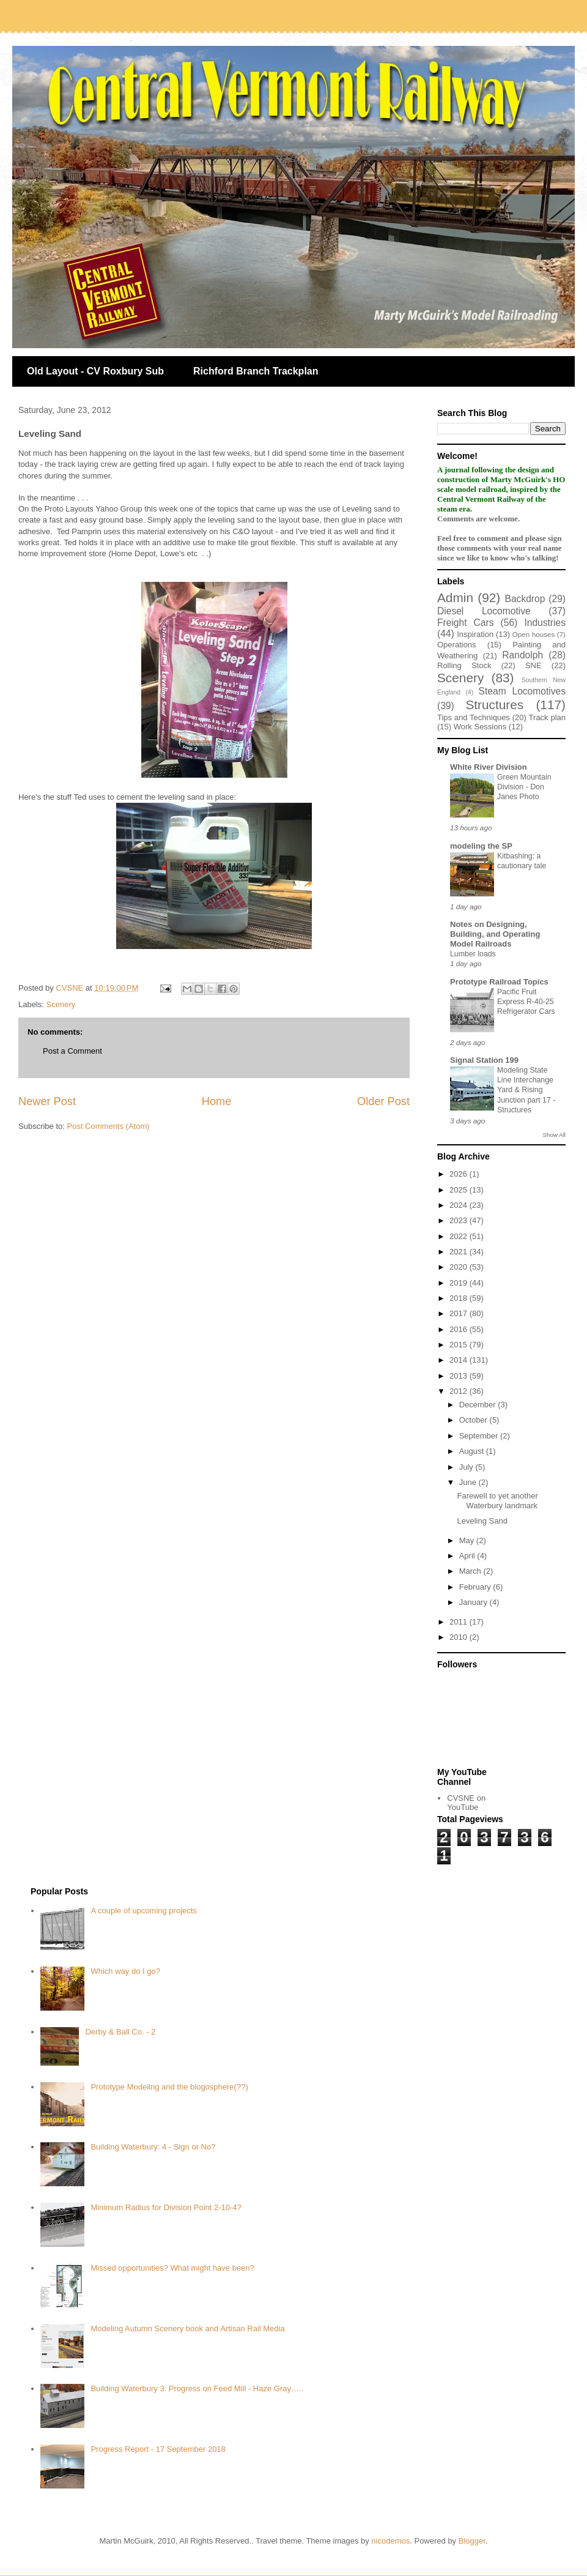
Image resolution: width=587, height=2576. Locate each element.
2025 (459, 1189)
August (472, 1451)
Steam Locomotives (522, 691)
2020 (459, 1266)
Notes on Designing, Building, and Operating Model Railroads (495, 934)
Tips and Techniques (473, 717)
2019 (459, 1282)
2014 (459, 1359)
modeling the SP (481, 846)
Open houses (533, 634)
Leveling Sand (482, 1520)
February (476, 1586)
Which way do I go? (125, 1971)
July (467, 1467)
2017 (459, 1313)
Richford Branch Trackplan (256, 371)
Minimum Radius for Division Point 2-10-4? (165, 2207)
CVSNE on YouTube (466, 1802)
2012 (459, 1391)
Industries (545, 622)
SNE (533, 665)
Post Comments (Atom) (108, 1126)
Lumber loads (473, 954)
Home (217, 1101)
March (471, 1571)
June (469, 1482)
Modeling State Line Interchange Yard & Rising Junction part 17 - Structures (526, 1090)
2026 (459, 1173)
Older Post (383, 1101)
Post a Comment (72, 1050)
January (474, 1602)
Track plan (547, 717)
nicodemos (390, 2540)
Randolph (522, 655)
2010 (459, 1637)
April (468, 1555)
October (474, 1419)
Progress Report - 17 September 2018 (157, 2449)
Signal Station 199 (484, 1060)
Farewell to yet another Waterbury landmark (497, 1500)
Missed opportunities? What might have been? (172, 2268)
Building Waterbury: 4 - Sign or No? (152, 2146)
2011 (459, 1621)
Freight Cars (465, 622)
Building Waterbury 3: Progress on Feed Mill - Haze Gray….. (196, 2388)
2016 (459, 1329)
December (478, 1404)
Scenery (61, 1004)
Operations (456, 644)
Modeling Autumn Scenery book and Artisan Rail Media (187, 2328)
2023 (459, 1220)
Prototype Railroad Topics (499, 981)
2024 (459, 1205)
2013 (459, 1375)
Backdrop (525, 599)
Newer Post (47, 1101)
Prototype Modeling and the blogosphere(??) (169, 2086)
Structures (494, 705)
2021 (459, 1251)
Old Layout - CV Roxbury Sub (95, 371)
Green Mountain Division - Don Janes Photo (524, 787)
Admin (455, 597)
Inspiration (475, 634)
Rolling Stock (464, 665)
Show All (554, 1134)
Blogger (472, 2540)
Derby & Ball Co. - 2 (120, 2031)
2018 (459, 1298)
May (467, 1540)
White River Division (488, 767)
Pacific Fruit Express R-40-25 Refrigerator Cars (526, 1002)
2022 (459, 1236)
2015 (459, 1344)
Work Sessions (480, 726)
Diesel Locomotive (484, 611)
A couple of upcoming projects (143, 1910)
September (479, 1435)
